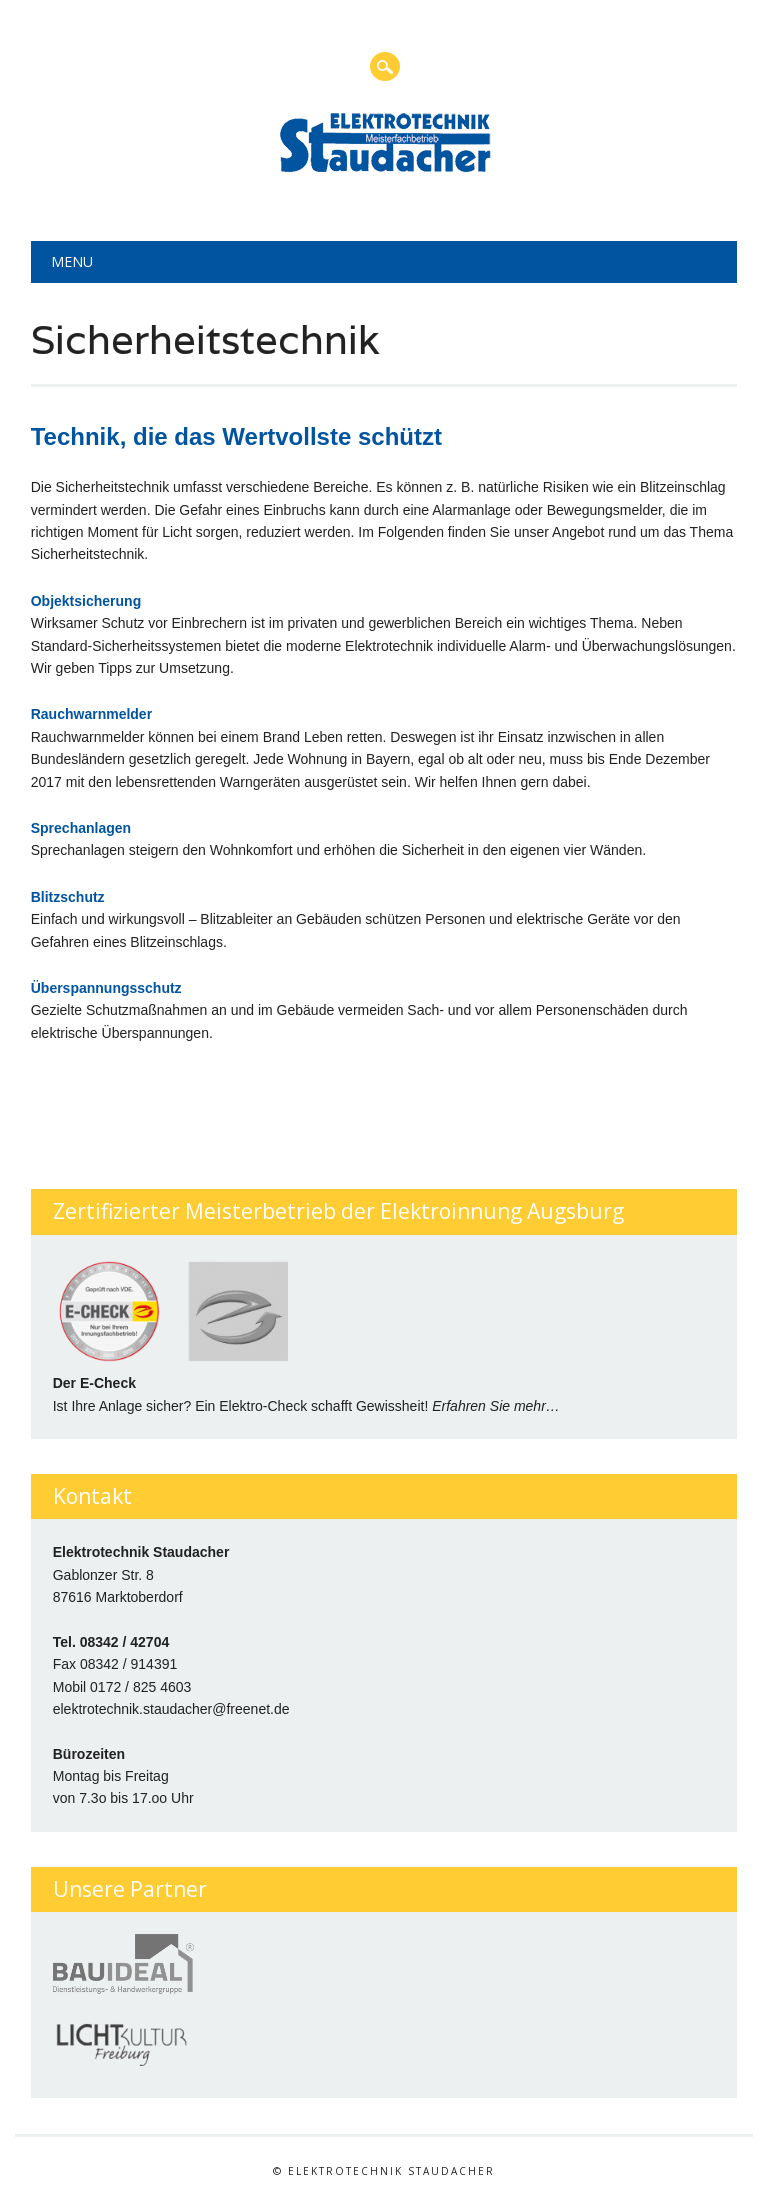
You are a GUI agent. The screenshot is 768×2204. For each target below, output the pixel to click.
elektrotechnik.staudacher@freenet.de (171, 1709)
